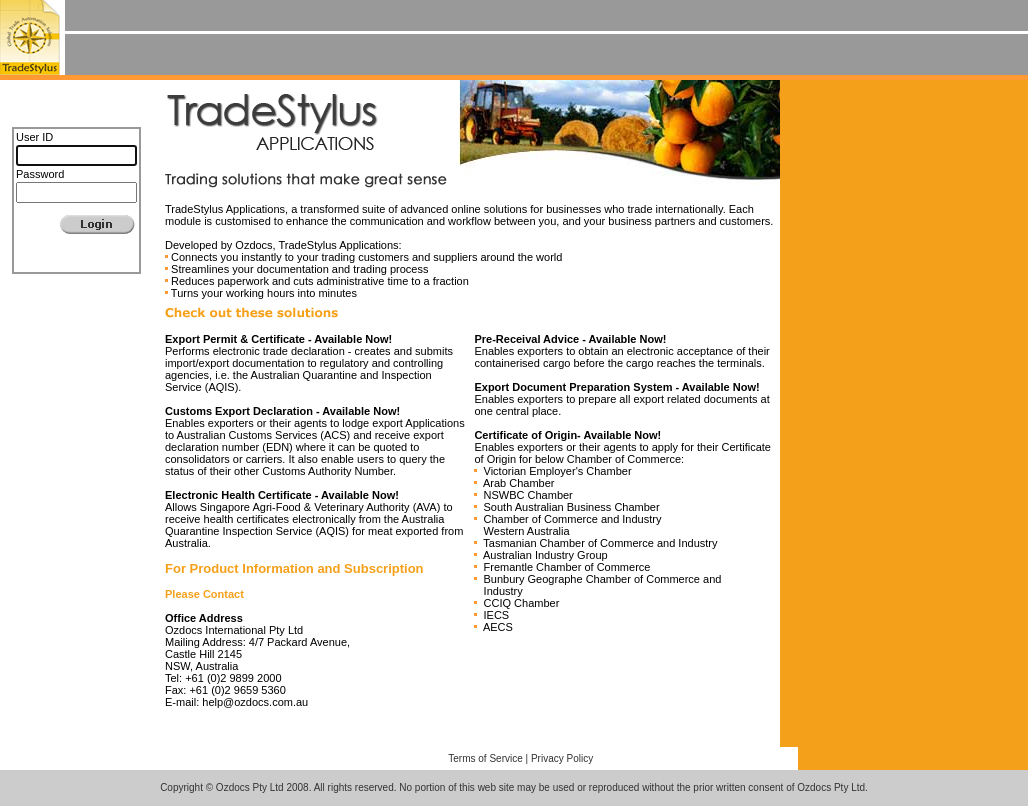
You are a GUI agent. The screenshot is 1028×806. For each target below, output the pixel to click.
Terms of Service (485, 758)
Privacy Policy (562, 758)
